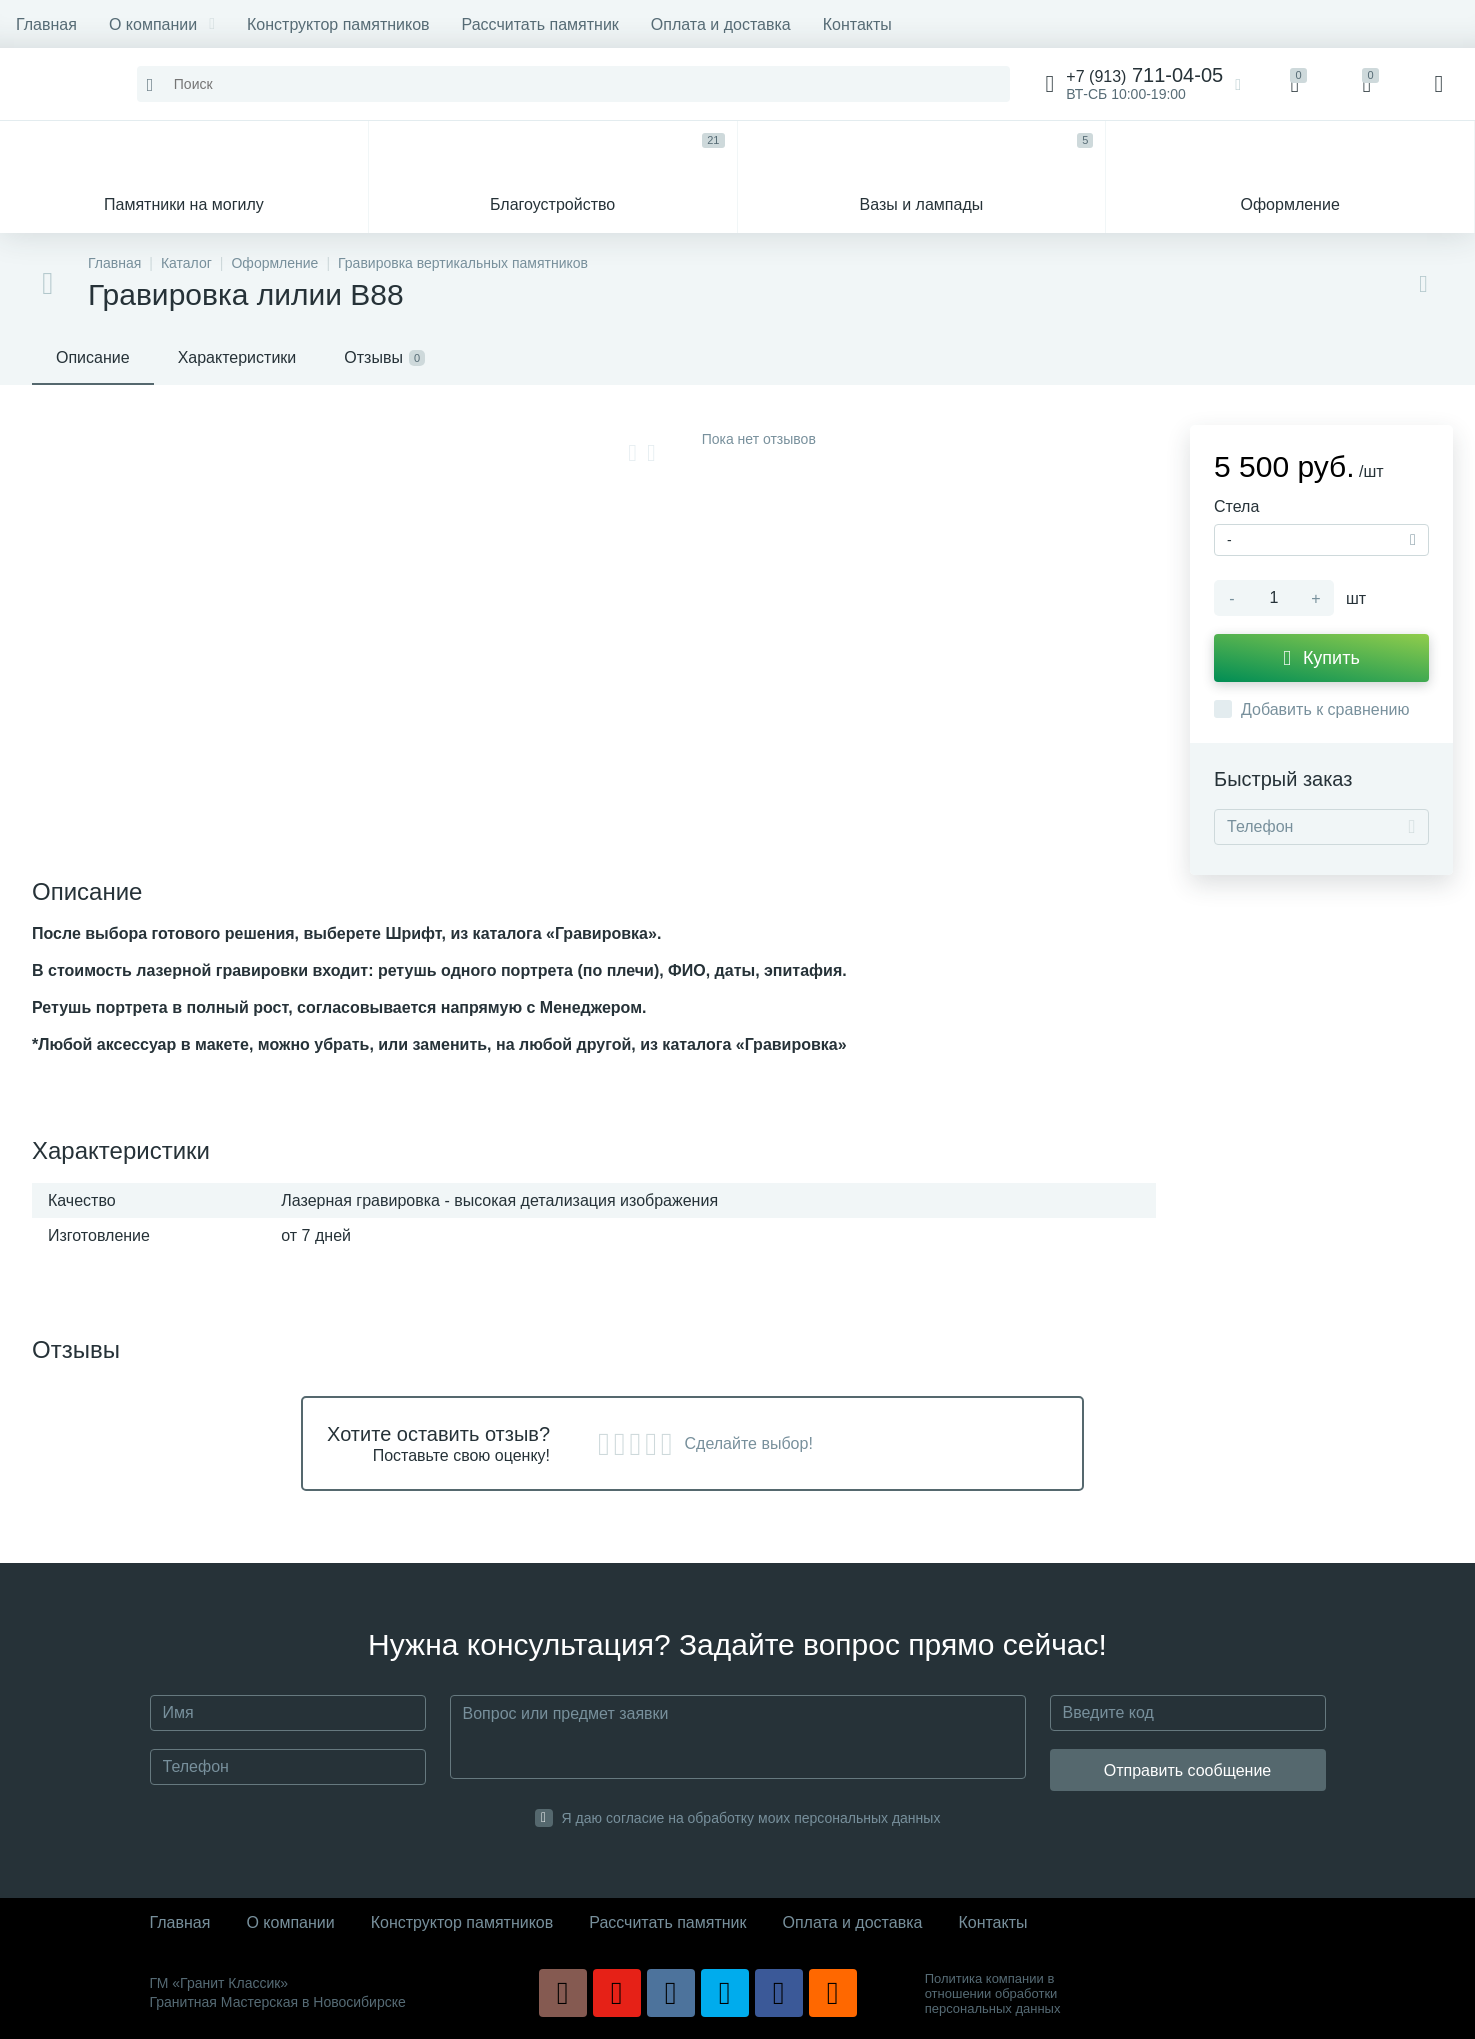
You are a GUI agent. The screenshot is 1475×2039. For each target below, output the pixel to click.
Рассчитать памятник (540, 24)
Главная (46, 24)
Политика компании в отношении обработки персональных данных (993, 1993)
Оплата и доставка (721, 24)
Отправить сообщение (1187, 1770)
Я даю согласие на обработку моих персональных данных (751, 1818)
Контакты (857, 24)
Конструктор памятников (338, 24)
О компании (162, 24)
